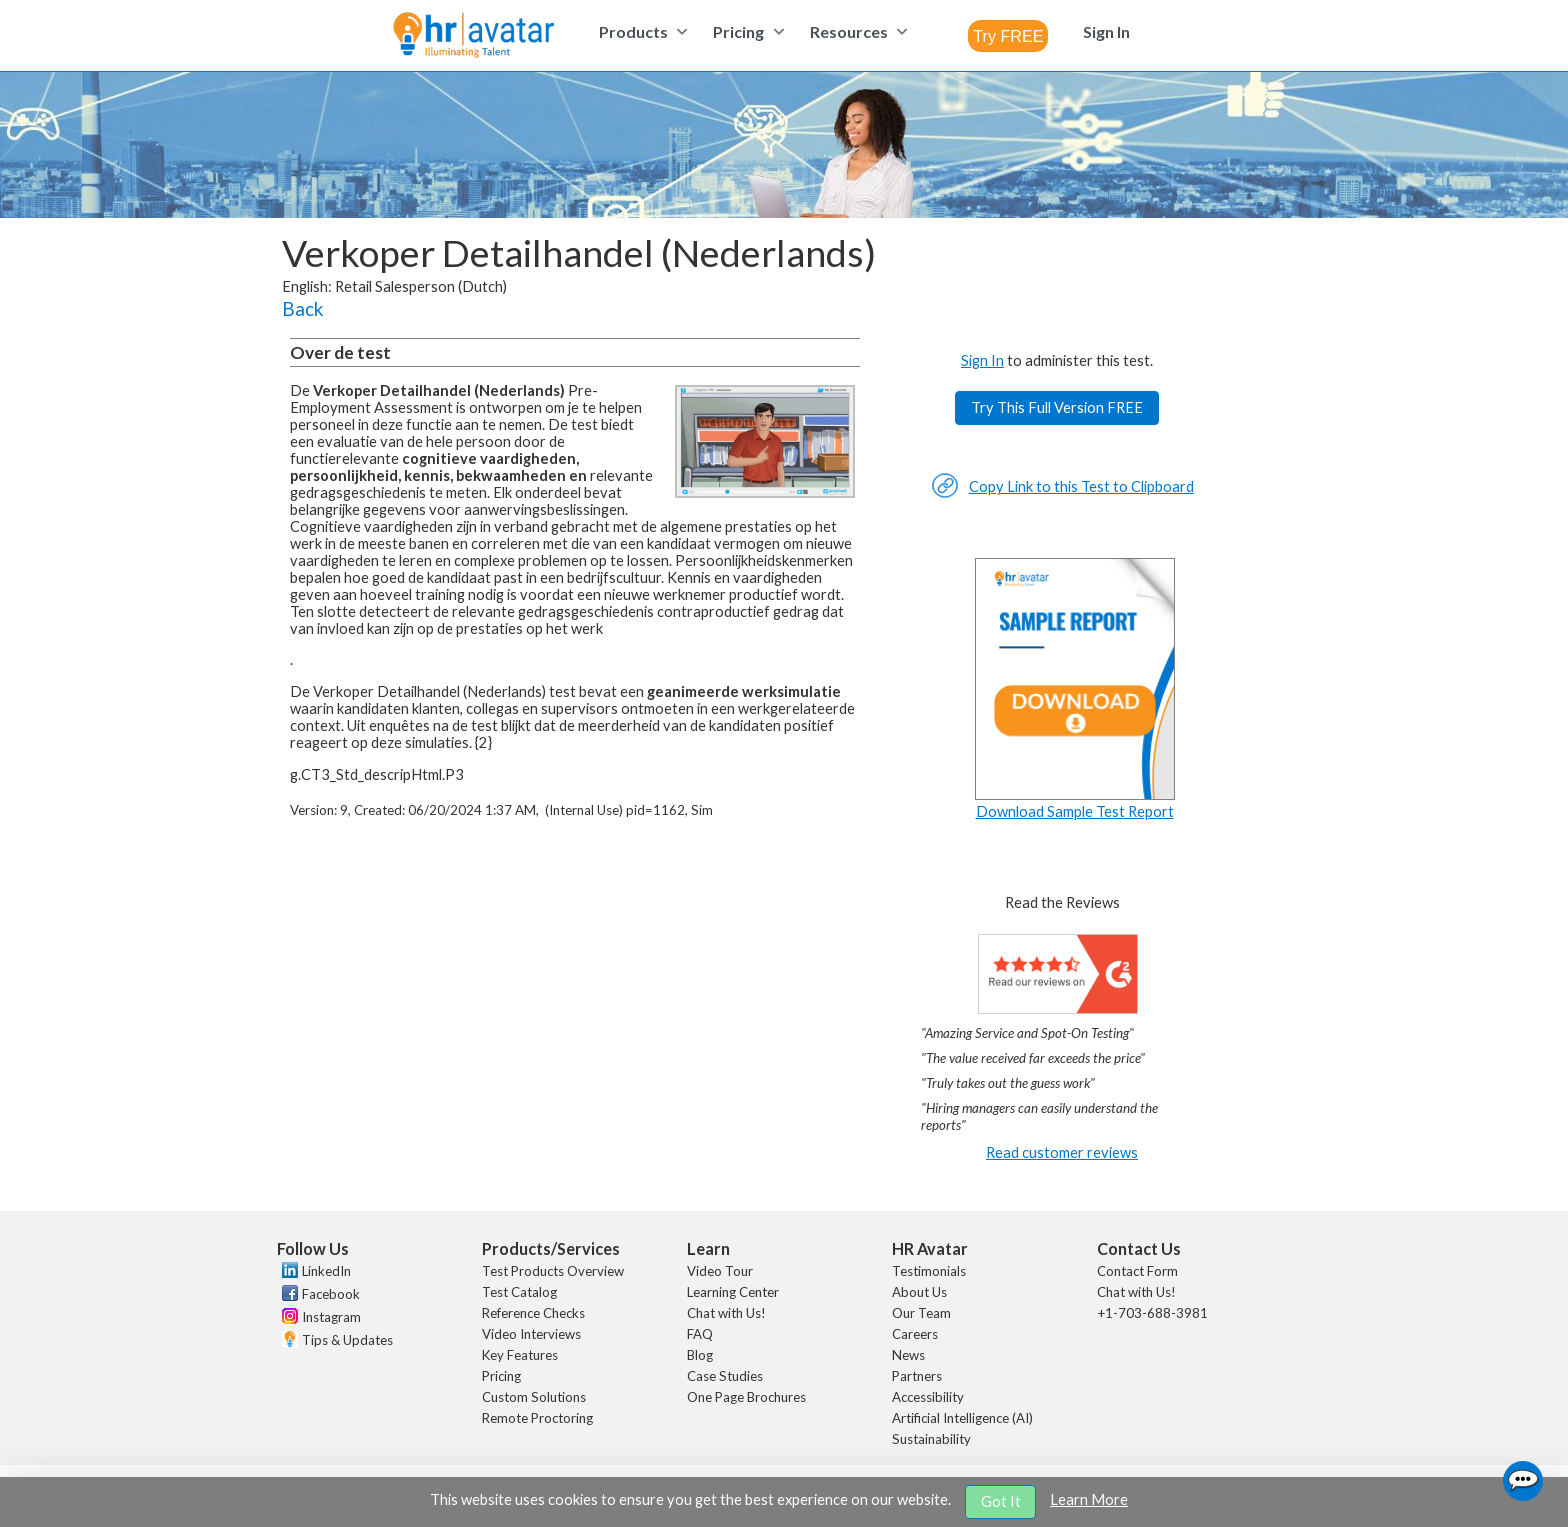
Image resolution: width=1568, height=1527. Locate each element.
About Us (919, 1292)
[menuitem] (640, 31)
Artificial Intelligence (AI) (962, 1418)
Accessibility (928, 1397)
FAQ (700, 1334)
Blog (700, 1355)
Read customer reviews (1062, 1152)
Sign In (982, 360)
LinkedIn (326, 1271)
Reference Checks (533, 1313)
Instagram (331, 1317)
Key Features (520, 1355)
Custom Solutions (534, 1397)
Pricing (501, 1376)
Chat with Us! (726, 1313)
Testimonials (929, 1271)
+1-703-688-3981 (1152, 1313)
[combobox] (1008, 36)
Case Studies (725, 1376)
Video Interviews (531, 1334)
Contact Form (1137, 1271)
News (908, 1355)
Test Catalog (519, 1292)
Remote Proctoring (537, 1418)
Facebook (331, 1294)
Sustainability (931, 1439)
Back (302, 309)
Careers (915, 1334)
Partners (917, 1376)
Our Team (921, 1313)
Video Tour (720, 1271)
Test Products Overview (553, 1271)
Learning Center (733, 1292)
